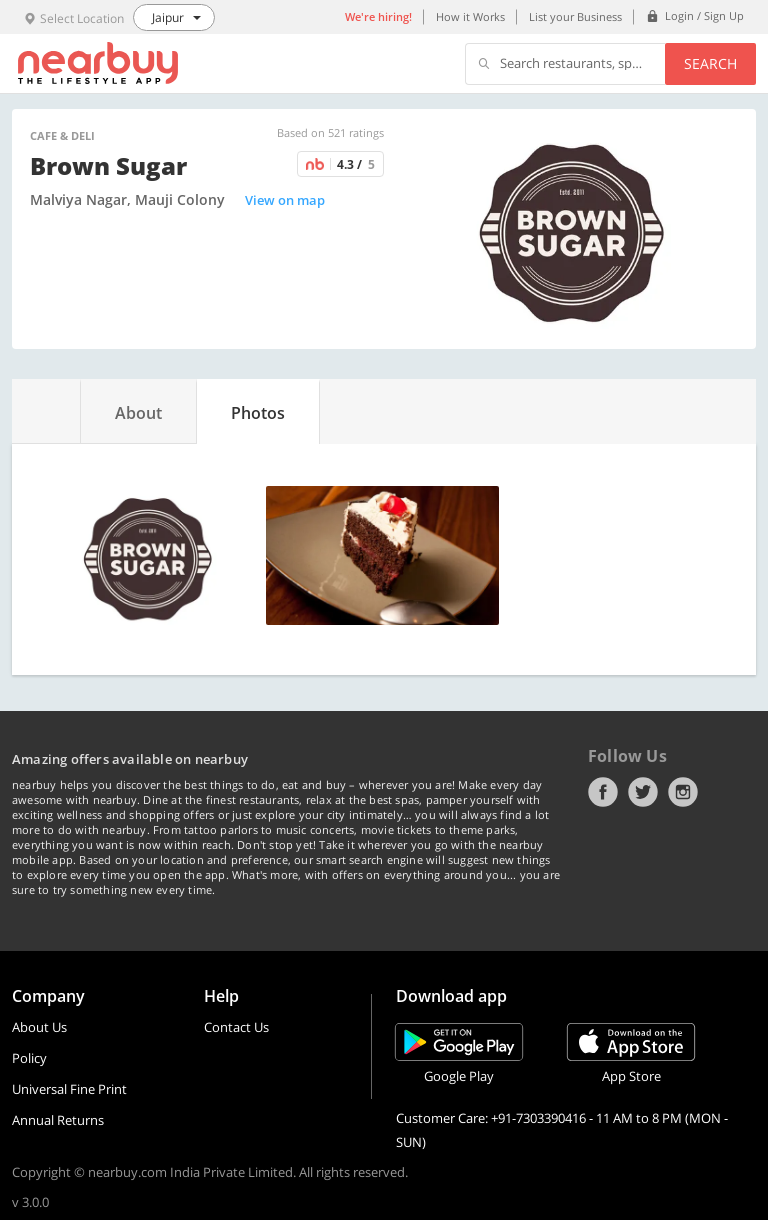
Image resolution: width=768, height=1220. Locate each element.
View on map (285, 200)
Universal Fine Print (69, 1089)
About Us (39, 1027)
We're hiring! (378, 16)
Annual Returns (58, 1120)
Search (710, 63)
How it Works (470, 16)
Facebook (603, 792)
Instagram (683, 792)
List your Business (575, 16)
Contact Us (236, 1027)
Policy (29, 1058)
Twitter (643, 792)
